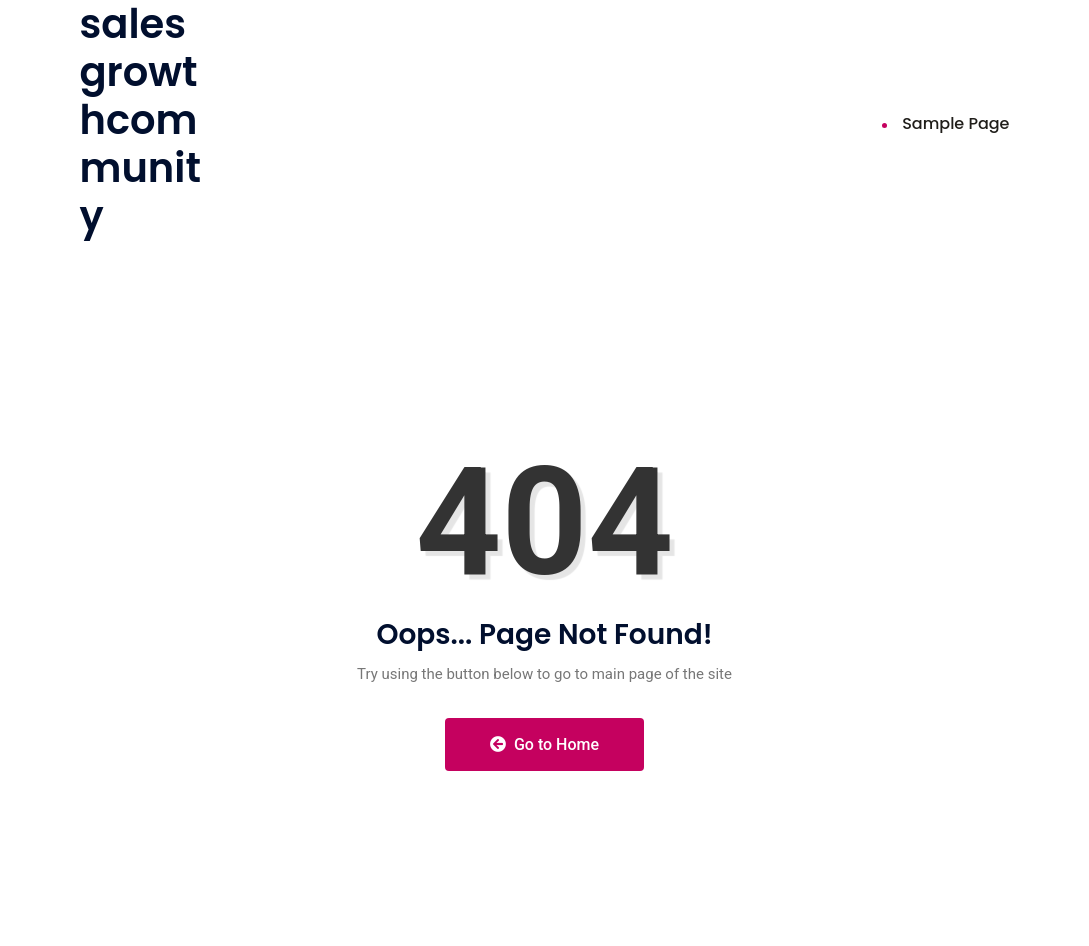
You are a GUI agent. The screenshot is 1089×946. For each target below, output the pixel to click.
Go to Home (544, 744)
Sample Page (955, 123)
